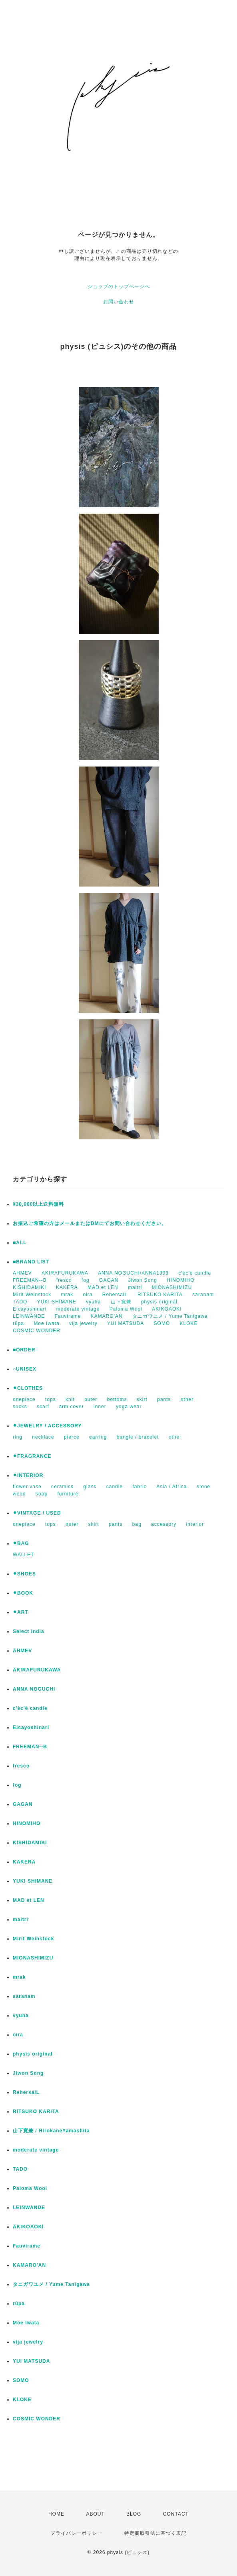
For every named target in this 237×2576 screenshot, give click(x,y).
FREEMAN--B (30, 1280)
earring (98, 1437)
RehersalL (115, 1294)
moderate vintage (78, 1309)
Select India (28, 1631)
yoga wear (128, 1406)
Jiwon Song (142, 1280)
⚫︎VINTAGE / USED (37, 1513)
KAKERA (67, 1287)
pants (164, 1399)
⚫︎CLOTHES (28, 1388)
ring (17, 1437)
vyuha (93, 1302)
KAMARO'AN (107, 1316)
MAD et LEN (103, 1287)
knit (70, 1399)
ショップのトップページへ (119, 286)
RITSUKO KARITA (160, 1294)
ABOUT (95, 2514)
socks (20, 1406)
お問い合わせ (118, 301)
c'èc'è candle (195, 1273)
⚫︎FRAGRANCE (32, 1456)
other (187, 1399)
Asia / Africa (171, 1486)
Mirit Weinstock (32, 1294)
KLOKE (189, 1323)
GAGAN (108, 1280)
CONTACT (176, 2514)
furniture (67, 1494)
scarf (43, 1406)
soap (42, 1494)
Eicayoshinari (29, 1309)
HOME (56, 2514)
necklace (43, 1437)
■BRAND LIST (31, 1262)
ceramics (62, 1486)
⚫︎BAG (21, 1543)
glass (89, 1486)
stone (203, 1486)
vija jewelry (83, 1323)
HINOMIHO (180, 1280)
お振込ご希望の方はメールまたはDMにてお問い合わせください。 (90, 1223)
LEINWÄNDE (29, 1316)
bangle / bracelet (138, 1437)
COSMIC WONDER (36, 1330)
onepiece (24, 1399)
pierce (72, 1437)
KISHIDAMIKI (29, 1287)
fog (86, 1280)
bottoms (117, 1399)
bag (136, 1524)
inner (100, 1406)
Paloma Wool (126, 1309)
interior (195, 1524)
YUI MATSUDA (125, 1323)
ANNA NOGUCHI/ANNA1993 (133, 1273)
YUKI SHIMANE (56, 1302)
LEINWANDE (29, 2207)
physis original (159, 1302)
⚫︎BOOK (23, 1593)
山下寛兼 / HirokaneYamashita (51, 2131)
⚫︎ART (20, 1612)
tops (50, 1399)
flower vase (27, 1486)
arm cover (71, 1406)
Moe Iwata (46, 1323)
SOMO (162, 1323)
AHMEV (22, 1273)
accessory (163, 1524)
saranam (203, 1294)
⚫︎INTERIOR (28, 1475)
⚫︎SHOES (24, 1574)
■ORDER (24, 1350)
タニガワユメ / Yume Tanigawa (170, 1316)
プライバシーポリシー (76, 2533)
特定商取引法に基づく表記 (155, 2533)
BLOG (133, 2514)
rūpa (18, 1323)
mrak (67, 1294)
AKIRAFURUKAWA (65, 1273)
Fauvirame (68, 1316)
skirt (142, 1399)
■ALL (20, 1242)
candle (114, 1486)
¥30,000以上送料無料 (38, 1204)
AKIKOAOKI (166, 1309)
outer (90, 1399)
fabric (139, 1486)
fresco (64, 1280)
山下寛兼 (121, 1302)
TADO (20, 1302)
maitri (135, 1287)
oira (87, 1294)
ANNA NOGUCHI (34, 1689)
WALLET (23, 1554)
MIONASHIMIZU (172, 1287)
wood (19, 1494)
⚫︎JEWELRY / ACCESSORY (47, 1426)
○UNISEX (24, 1369)
